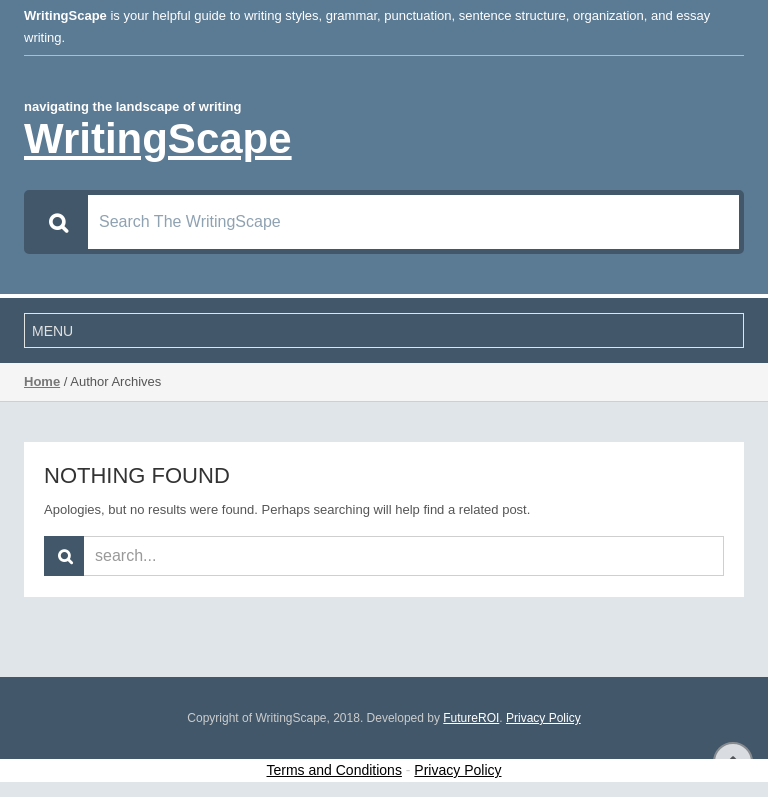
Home (42, 381)
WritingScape (158, 138)
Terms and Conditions (334, 770)
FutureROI (471, 718)
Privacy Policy (543, 718)
